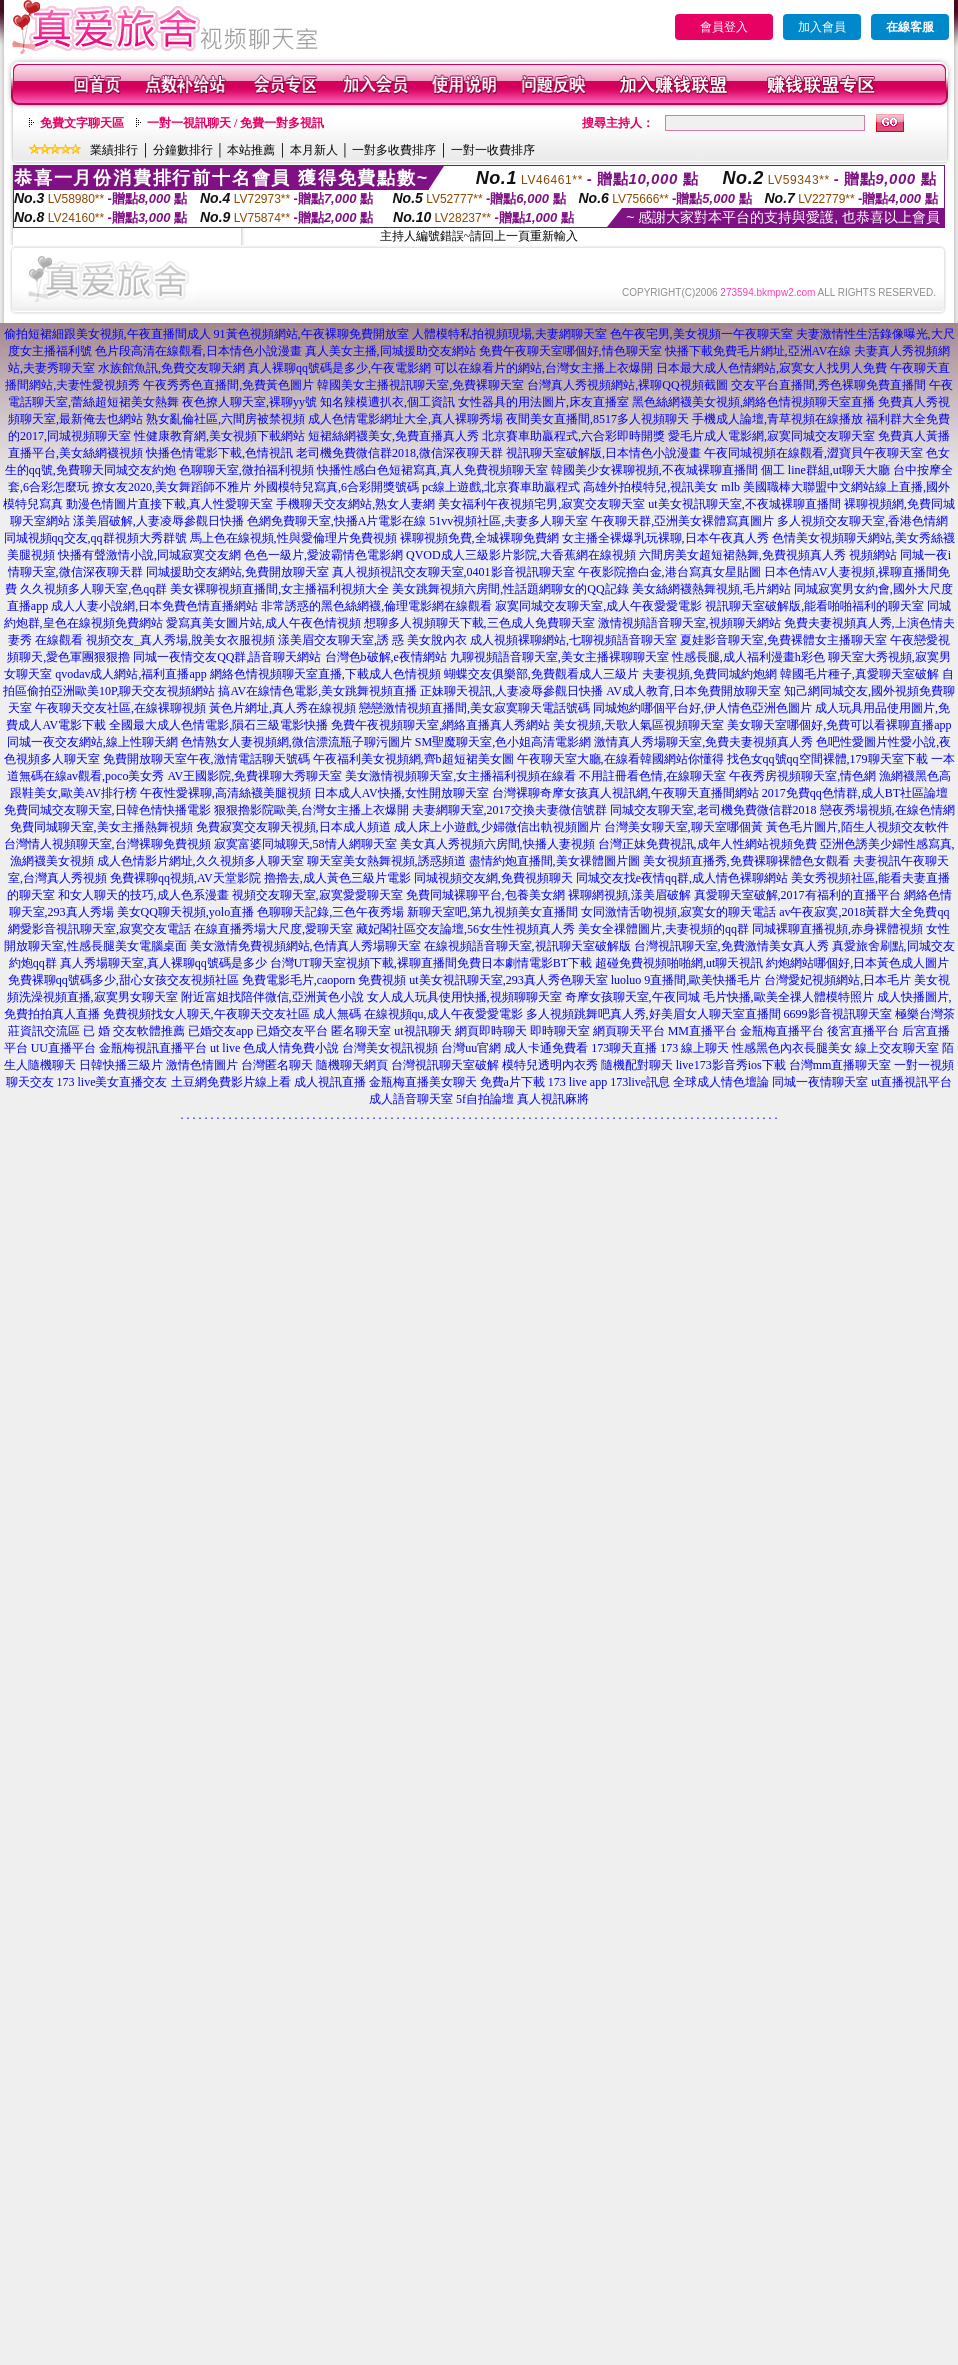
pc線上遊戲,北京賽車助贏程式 (501, 487)
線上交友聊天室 (897, 1048)
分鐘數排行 (183, 150)
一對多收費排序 (394, 150)
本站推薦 (251, 150)
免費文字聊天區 (82, 123)
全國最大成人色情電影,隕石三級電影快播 (218, 725)
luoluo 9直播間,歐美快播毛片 (686, 980)
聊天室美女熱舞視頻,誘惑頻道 (386, 861)
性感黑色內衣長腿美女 (792, 1048)
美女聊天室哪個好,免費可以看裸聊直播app (839, 725)
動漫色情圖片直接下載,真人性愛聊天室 (169, 504)
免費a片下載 (512, 1082)
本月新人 (314, 150)
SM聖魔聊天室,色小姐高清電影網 (503, 742)
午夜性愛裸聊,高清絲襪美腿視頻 (225, 793)
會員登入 (724, 27)
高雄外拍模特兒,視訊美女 (650, 487)
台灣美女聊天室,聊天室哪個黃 (683, 827)
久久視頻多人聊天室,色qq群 (93, 589)
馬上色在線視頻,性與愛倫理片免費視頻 (293, 538)
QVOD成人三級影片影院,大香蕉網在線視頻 (521, 555)
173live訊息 (640, 1082)
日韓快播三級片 (121, 1065)
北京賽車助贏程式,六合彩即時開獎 (573, 436)
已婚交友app (220, 1031)
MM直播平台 (702, 1031)
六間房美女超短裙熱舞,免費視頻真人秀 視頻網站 (768, 555)
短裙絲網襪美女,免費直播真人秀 (393, 436)
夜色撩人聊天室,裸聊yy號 (249, 402)
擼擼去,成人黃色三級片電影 (337, 878)
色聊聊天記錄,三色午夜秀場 (330, 912)
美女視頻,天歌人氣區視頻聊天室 (638, 725)
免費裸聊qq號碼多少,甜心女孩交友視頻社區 (123, 980)
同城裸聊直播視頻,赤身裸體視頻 (837, 929)
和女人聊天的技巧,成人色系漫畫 (143, 895)
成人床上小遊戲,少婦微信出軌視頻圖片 (497, 827)
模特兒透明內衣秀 (550, 1065)
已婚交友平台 (292, 1031)
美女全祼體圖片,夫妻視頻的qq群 (663, 929)
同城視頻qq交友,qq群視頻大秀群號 (95, 538)
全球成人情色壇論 (721, 1082)
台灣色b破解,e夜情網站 (386, 657)
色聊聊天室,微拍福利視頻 (246, 470)
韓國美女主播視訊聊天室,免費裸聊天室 (420, 385)
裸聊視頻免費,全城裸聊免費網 (479, 538)
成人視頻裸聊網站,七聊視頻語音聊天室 (573, 640)
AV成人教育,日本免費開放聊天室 (693, 691)
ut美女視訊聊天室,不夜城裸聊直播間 (744, 504)
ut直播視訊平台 (911, 1082)
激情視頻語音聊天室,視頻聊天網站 (689, 623)
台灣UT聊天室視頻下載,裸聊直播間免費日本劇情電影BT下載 (431, 963)
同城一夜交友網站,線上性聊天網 (92, 742)
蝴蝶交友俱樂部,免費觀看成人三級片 (541, 674)
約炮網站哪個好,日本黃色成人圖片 (857, 963)
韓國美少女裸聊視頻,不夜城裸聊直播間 (654, 470)
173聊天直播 (624, 1048)
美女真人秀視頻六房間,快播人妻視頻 (497, 844)
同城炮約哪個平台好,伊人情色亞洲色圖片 (702, 708)
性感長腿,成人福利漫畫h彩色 (748, 657)
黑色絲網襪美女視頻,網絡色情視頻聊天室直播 (753, 402)
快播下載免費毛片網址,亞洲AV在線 (758, 351)
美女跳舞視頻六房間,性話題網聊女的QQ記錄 (510, 589)
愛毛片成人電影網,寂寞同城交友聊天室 (771, 436)
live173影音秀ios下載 (731, 1065)
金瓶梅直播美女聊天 (423, 1082)
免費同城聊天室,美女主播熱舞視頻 (101, 827)
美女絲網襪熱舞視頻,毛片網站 (711, 589)
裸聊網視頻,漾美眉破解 (629, 895)
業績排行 (114, 150)
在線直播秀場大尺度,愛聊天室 (273, 929)
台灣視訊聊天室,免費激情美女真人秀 (731, 946)
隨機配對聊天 (637, 1065)
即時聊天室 (560, 1031)
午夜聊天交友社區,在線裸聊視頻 (120, 708)
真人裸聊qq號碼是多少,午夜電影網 (339, 368)
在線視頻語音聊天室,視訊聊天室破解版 (527, 946)
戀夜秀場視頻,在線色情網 (887, 810)
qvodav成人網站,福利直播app (131, 674)
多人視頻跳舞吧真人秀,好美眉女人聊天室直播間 (653, 1014)
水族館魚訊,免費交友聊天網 (171, 368)
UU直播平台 (63, 1048)
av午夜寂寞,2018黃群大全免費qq (864, 912)
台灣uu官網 (471, 1048)
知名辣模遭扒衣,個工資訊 (387, 402)
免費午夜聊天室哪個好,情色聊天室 (570, 351)
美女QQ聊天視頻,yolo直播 (186, 912)
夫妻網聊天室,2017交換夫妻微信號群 (509, 810)
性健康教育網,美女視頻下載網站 (219, 436)
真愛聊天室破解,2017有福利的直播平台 (797, 895)
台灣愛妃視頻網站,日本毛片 (837, 980)
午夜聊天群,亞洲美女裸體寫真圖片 (682, 521)
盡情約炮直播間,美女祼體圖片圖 (554, 861)
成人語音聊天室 (411, 1099)
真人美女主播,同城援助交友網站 (390, 351)
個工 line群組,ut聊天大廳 (825, 470)
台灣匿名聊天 (277, 1065)
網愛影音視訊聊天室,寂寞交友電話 (99, 929)
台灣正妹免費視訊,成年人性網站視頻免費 (707, 844)
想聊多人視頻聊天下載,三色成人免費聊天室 (479, 623)
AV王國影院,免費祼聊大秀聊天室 (254, 776)
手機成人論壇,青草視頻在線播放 (777, 419)
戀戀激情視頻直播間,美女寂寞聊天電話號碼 (474, 708)
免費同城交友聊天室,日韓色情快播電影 (107, 810)
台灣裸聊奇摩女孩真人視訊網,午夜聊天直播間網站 (625, 793)
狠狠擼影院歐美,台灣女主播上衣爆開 (311, 810)
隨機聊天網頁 (352, 1065)
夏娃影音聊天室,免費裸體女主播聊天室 (783, 640)
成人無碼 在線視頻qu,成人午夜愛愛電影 (418, 1014)
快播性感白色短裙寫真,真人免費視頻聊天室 (432, 470)
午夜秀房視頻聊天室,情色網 (802, 776)
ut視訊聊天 (422, 1031)
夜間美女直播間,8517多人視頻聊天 (597, 419)
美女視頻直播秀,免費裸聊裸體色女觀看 (746, 861)
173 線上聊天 (694, 1048)
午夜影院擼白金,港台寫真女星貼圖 (669, 572)
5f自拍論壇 (485, 1099)
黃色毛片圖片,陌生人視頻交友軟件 (857, 827)
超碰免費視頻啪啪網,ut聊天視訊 (679, 963)
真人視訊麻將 (553, 1099)
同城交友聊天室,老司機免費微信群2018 (713, 810)
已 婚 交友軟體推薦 (134, 1031)
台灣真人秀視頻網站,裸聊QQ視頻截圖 (627, 385)
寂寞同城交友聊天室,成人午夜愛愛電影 (598, 606)
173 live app (577, 1082)
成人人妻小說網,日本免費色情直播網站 (154, 606)
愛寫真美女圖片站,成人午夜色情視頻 (263, 623)
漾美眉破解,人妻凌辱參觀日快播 (158, 521)
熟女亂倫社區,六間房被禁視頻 (225, 419)
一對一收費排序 (493, 150)
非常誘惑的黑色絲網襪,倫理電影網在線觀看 (376, 606)
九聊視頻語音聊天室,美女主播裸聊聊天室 (559, 657)
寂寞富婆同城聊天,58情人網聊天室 (305, 844)
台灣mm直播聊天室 (840, 1065)
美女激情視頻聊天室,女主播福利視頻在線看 (460, 776)
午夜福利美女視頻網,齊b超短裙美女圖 (413, 759)
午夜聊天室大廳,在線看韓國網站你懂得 (620, 759)
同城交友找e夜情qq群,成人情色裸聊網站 (682, 878)
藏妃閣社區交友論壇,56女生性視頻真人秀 (465, 929)
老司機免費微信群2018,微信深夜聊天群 (399, 453)
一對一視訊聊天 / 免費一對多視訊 (235, 123)
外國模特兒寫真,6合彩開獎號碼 (336, 487)
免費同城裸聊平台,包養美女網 (485, 895)
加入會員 (822, 27)
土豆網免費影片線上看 (231, 1082)
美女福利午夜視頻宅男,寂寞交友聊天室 (541, 504)
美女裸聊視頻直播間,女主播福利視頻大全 (279, 589)
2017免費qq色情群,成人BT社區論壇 (855, 793)
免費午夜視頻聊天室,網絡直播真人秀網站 (440, 725)
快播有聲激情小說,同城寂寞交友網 (149, 555)
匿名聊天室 (361, 1031)
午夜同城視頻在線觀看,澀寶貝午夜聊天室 (813, 453)
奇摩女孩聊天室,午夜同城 (632, 997)
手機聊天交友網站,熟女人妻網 (355, 504)
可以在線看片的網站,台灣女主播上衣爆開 (543, 368)
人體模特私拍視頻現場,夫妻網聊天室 (509, 334)
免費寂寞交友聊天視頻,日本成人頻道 (293, 827)
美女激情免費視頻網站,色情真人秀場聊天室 (305, 946)
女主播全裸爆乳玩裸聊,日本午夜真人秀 (665, 538)
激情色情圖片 (202, 1065)
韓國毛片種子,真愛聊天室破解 (859, 674)
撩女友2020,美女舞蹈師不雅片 (171, 487)
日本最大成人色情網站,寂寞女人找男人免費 (771, 368)
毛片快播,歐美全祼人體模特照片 (788, 997)
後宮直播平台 (863, 1031)
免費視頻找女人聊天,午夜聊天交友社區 (206, 1014)
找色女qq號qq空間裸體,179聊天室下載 (827, 759)
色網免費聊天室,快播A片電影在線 (337, 521)
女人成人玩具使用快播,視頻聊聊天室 (464, 997)
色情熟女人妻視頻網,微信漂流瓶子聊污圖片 (296, 742)
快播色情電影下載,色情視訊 (219, 453)
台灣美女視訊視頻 (390, 1048)
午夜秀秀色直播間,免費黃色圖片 (228, 385)
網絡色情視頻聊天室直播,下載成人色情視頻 (325, 674)
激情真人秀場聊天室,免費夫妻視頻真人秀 (703, 742)
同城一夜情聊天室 (820, 1082)
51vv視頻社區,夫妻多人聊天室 (508, 521)
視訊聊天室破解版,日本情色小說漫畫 (603, 453)
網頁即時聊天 (491, 1031)
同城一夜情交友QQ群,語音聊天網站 (227, 657)
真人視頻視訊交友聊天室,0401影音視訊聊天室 (453, 572)
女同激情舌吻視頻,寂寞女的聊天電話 (678, 912)
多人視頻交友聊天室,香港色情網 (862, 521)
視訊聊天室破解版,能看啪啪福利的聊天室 (814, 606)
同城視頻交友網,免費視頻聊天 (493, 878)
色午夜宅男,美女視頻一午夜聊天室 (701, 334)
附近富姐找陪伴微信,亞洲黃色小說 (272, 997)
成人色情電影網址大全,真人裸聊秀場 (405, 419)
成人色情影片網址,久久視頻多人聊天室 (200, 861)
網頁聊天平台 (629, 1031)
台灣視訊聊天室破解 (445, 1065)
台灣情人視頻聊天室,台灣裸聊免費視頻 (107, 844)
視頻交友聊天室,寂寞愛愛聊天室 (317, 895)
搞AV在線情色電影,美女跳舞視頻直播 (317, 691)
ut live (225, 1048)
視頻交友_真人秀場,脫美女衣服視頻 (180, 640)
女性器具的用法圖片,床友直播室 (543, 402)
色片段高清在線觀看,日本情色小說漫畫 (198, 351)
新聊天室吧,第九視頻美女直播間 (492, 912)
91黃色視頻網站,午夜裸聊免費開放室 (311, 334)
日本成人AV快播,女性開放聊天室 (401, 793)
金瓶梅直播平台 (782, 1031)
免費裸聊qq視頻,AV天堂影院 (185, 878)
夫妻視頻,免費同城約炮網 (709, 674)
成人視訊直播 (330, 1082)
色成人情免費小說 (291, 1048)
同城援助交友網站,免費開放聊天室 (237, 572)
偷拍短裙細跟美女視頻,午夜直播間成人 (107, 334)
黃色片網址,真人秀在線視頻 (282, 708)
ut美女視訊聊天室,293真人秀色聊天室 (508, 980)
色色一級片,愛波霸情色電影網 (323, 555)
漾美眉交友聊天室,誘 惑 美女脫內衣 (372, 640)
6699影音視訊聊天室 (838, 1014)
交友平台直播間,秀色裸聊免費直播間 (828, 385)
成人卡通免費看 (546, 1048)
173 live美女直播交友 (112, 1082)
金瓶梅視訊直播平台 (153, 1048)
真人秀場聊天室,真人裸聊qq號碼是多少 (163, 963)
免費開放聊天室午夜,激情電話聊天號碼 (206, 759)
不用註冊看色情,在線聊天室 (652, 776)
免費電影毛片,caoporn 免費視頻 (324, 980)
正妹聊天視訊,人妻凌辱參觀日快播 (511, 691)
